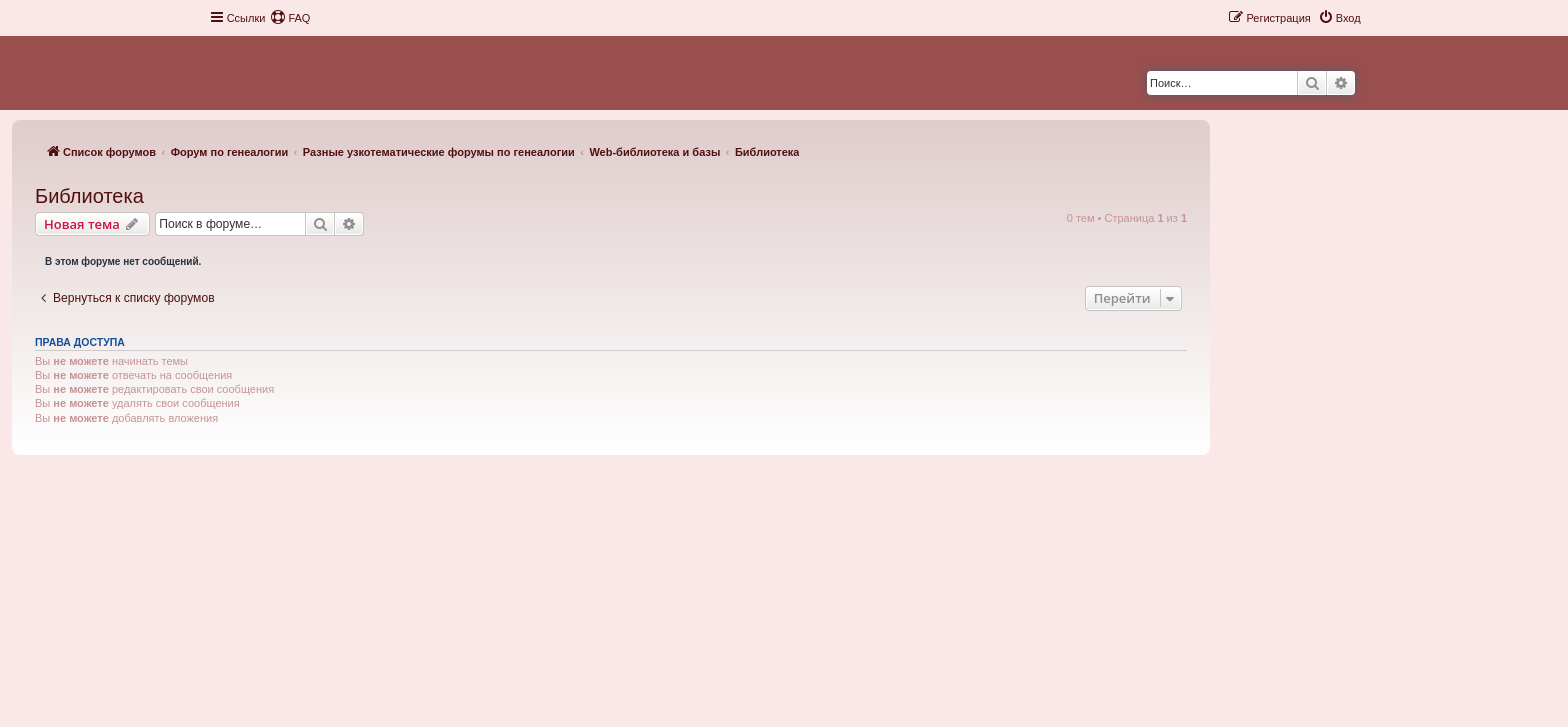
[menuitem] (290, 18)
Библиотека (89, 196)
